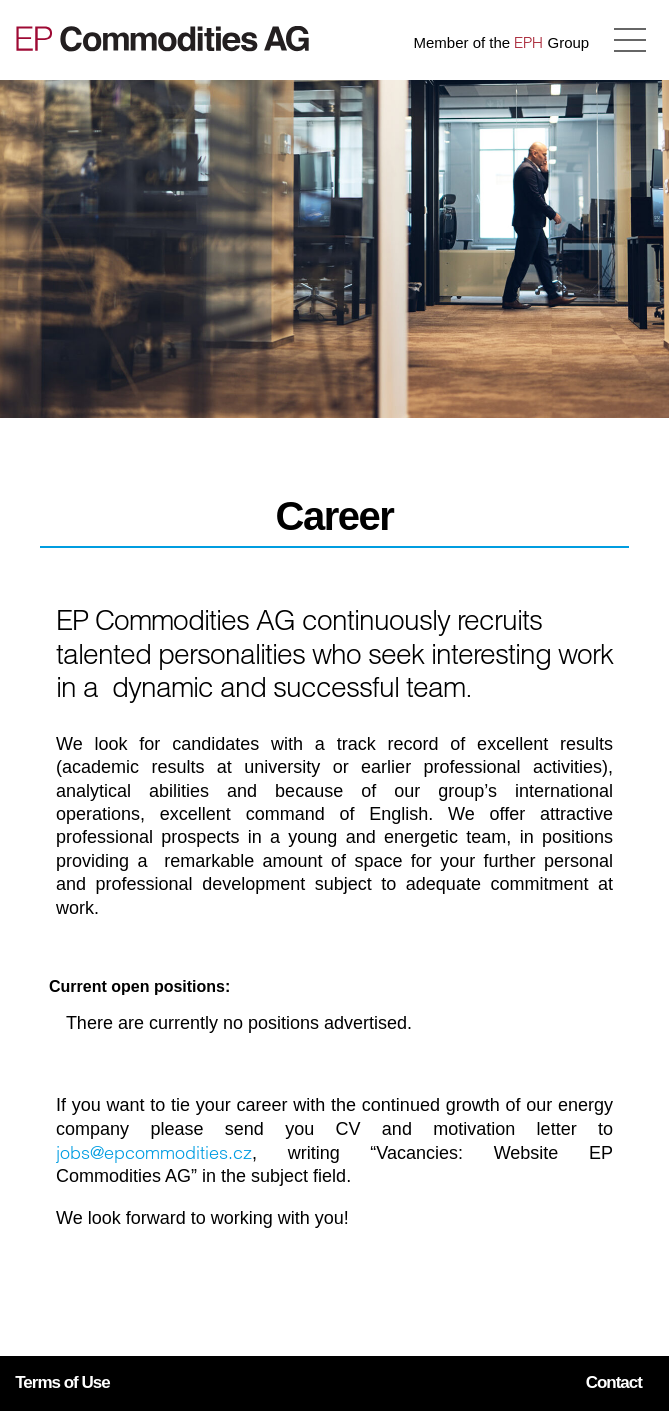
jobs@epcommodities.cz (154, 1152)
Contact (614, 1382)
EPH (528, 42)
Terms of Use (62, 1382)
